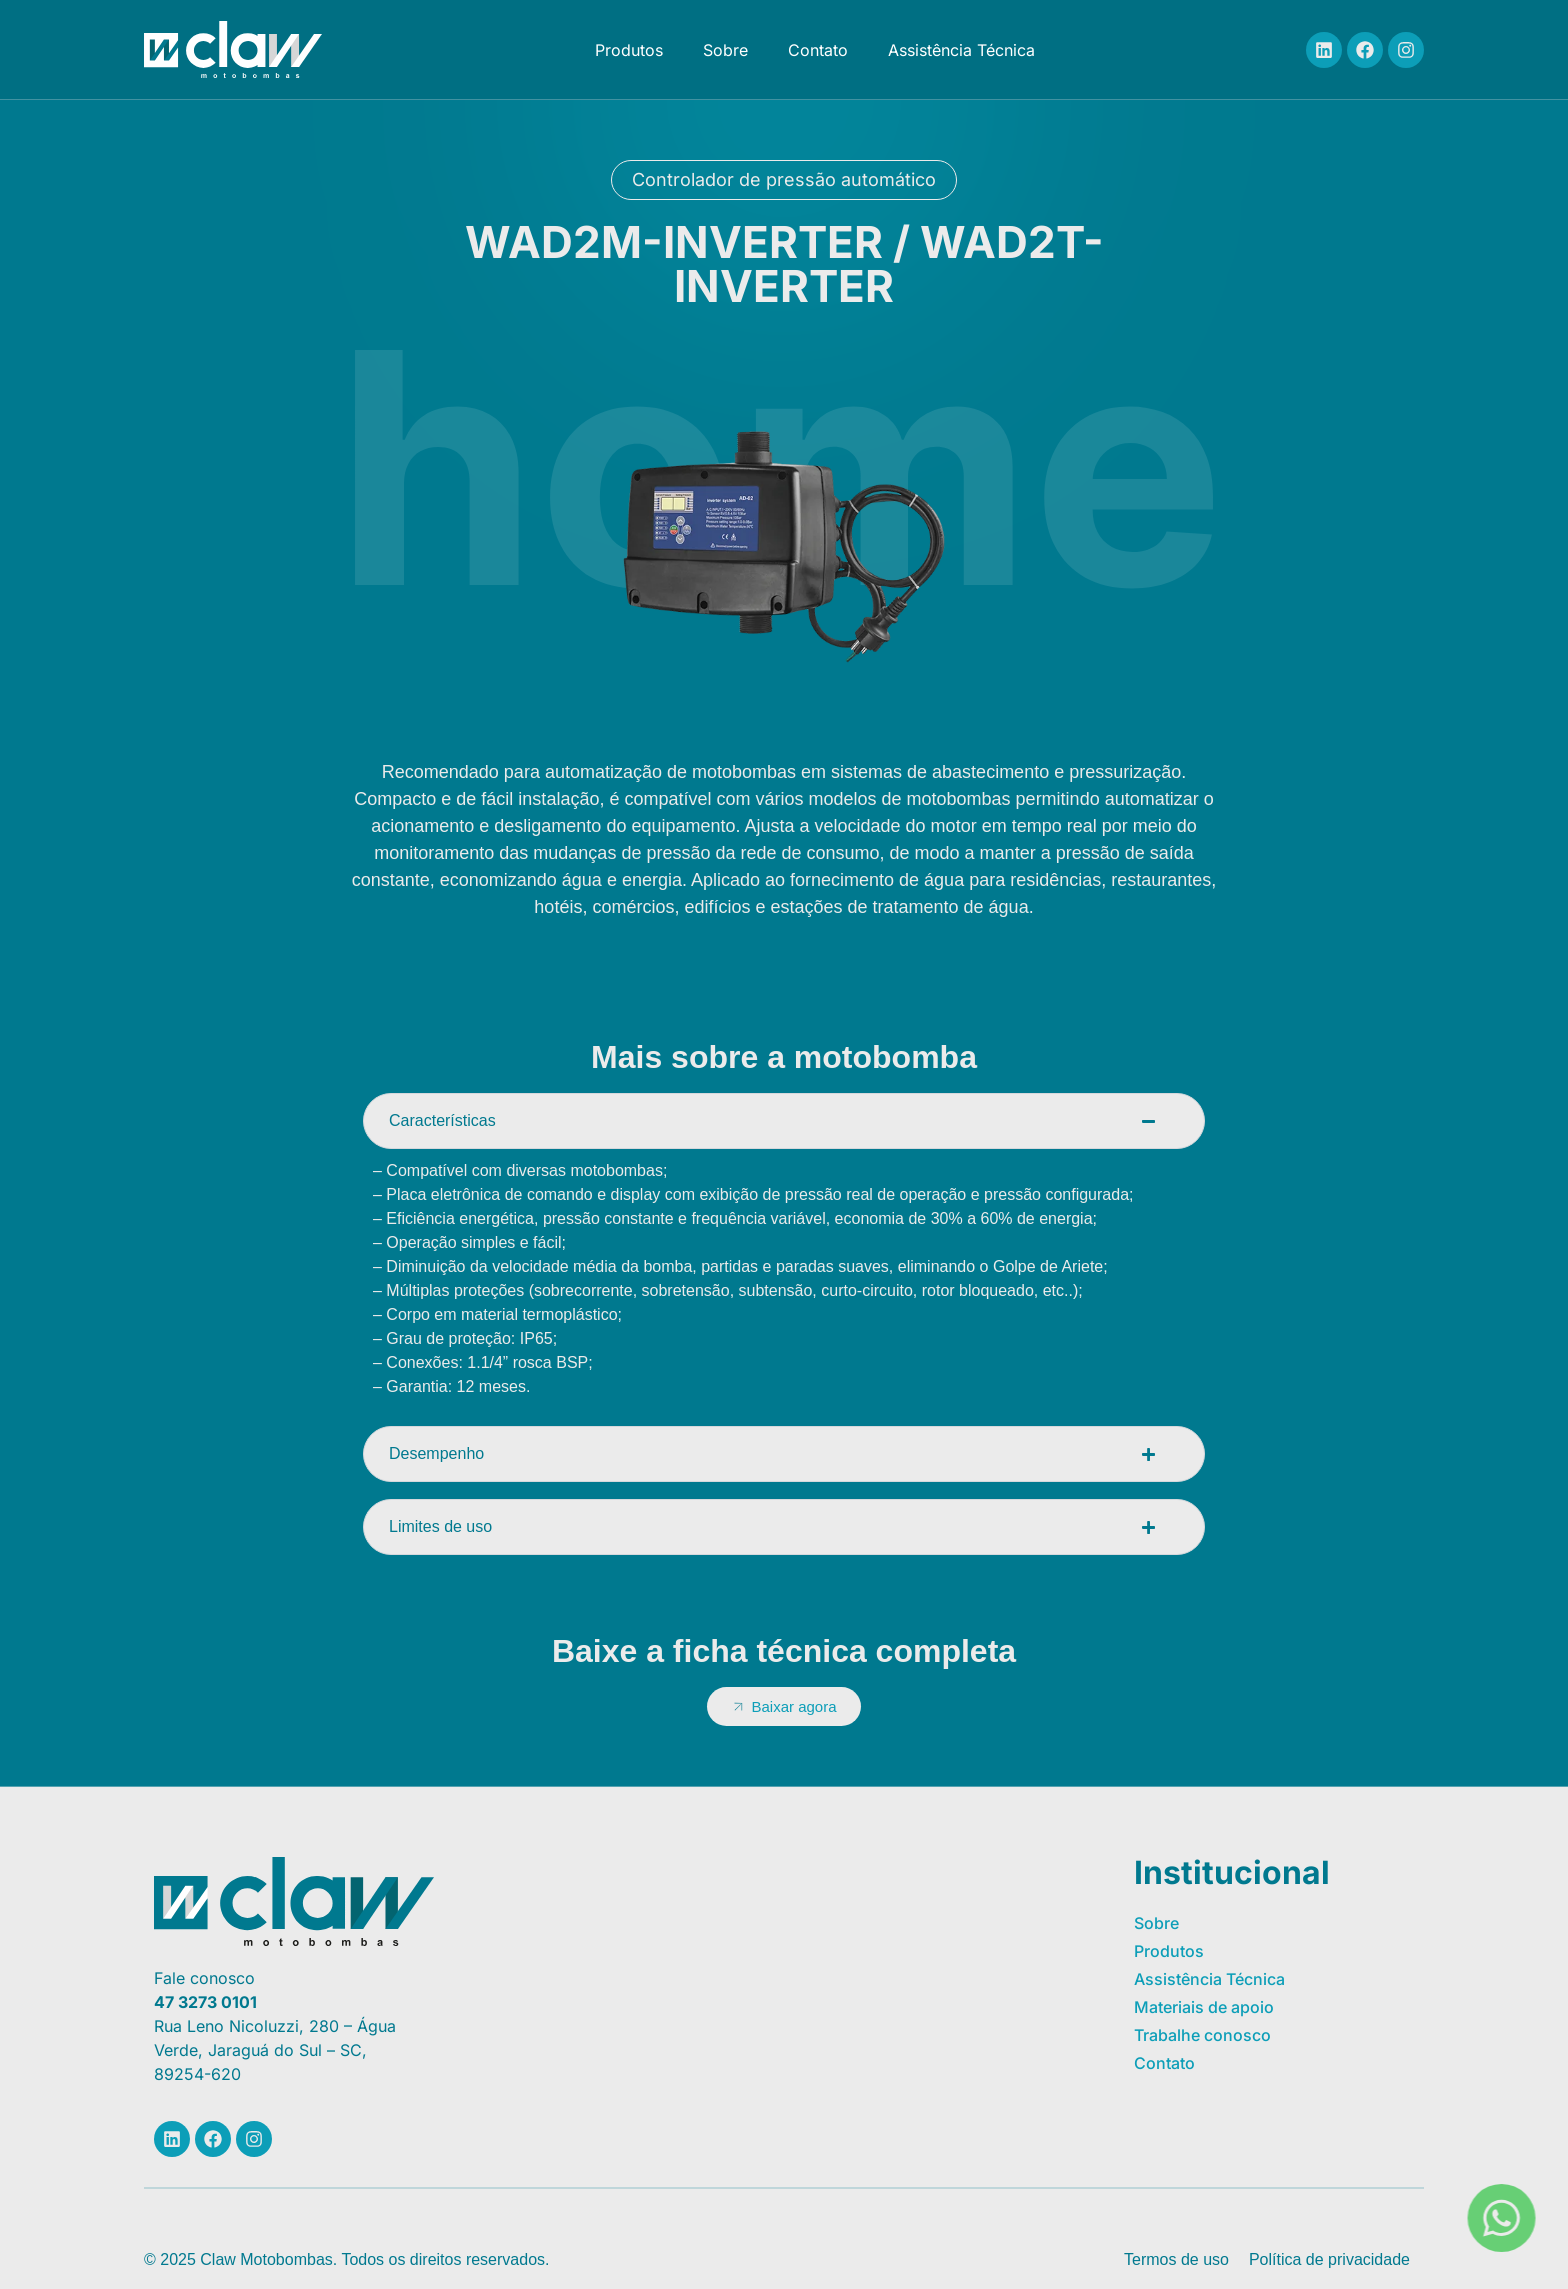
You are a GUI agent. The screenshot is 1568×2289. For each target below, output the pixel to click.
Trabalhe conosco (1202, 2035)
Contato (818, 50)
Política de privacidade (1329, 2259)
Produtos (629, 50)
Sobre (725, 50)
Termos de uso (1176, 2259)
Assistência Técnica (961, 50)
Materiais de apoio (1204, 2007)
